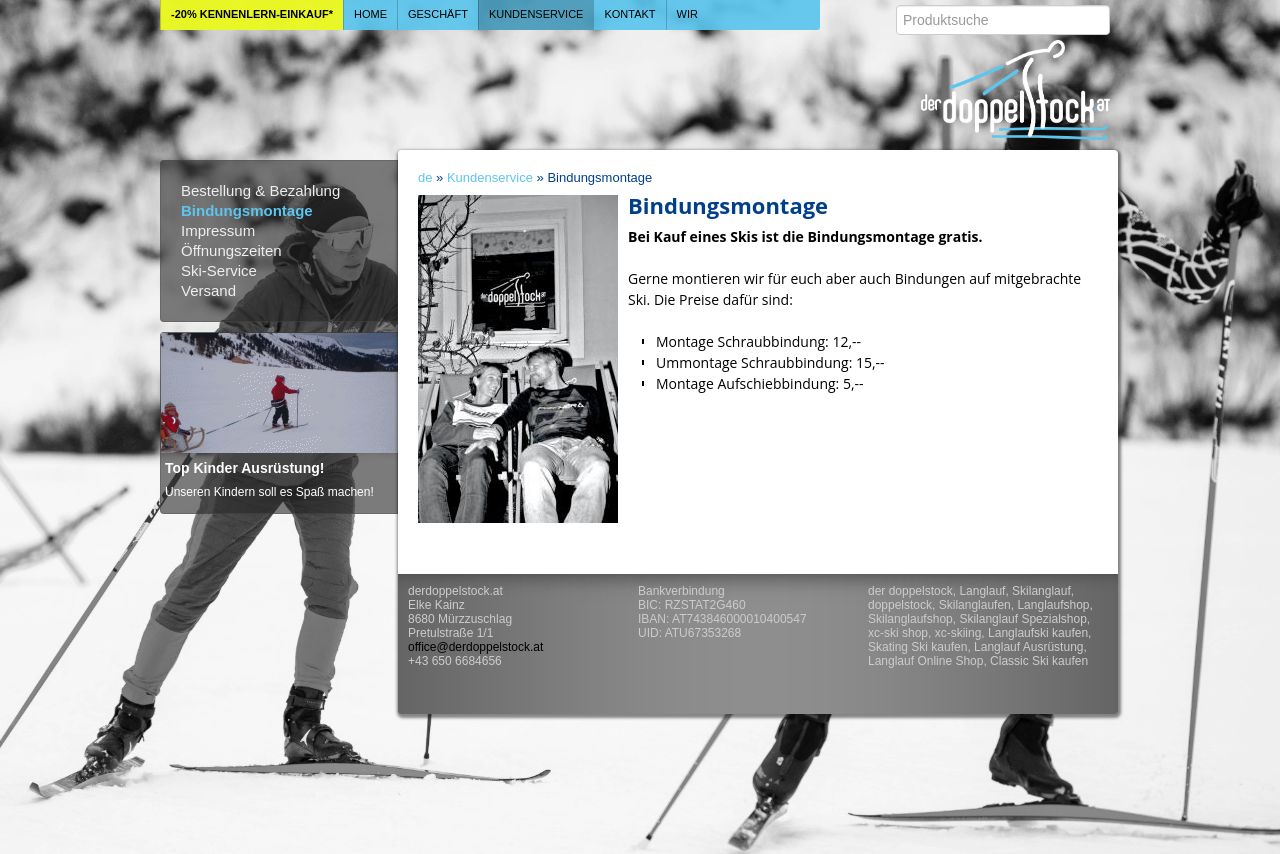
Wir (687, 14)
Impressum (218, 230)
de (425, 177)
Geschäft (438, 14)
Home (370, 14)
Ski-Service (219, 270)
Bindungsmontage (247, 210)
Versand (208, 290)
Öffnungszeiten (231, 250)
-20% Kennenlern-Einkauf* (252, 14)
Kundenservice (536, 14)
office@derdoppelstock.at (475, 647)
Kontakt (629, 14)
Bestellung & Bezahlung (260, 190)
